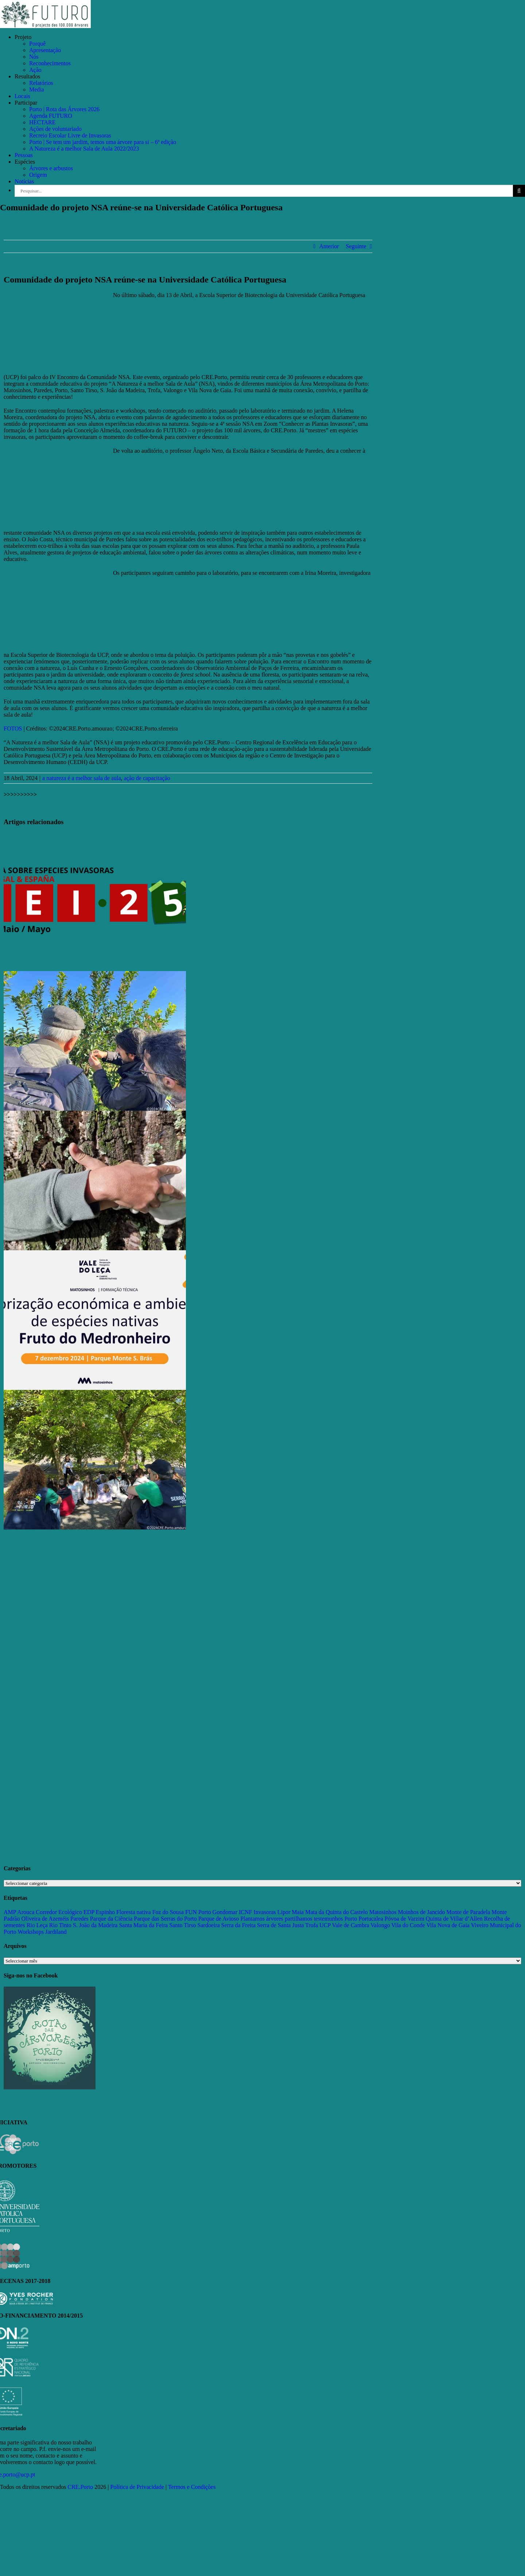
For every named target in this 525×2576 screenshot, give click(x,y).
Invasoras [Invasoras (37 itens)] (264, 1912)
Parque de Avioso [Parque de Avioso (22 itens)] (218, 1919)
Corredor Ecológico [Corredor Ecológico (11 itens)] (59, 1912)
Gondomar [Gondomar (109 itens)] (225, 1912)
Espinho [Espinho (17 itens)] (105, 1912)
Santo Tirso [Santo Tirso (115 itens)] (182, 1925)
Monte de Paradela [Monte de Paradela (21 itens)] (468, 1912)
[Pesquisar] (519, 191)
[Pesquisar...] (264, 191)
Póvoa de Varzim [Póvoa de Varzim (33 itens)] (404, 1919)
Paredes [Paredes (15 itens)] (79, 1919)
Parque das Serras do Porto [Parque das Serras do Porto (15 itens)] (165, 1919)
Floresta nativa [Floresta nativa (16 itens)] (133, 1912)
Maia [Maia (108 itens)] (298, 1912)
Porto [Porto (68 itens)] (351, 1919)
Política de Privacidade (137, 2487)
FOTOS (13, 728)
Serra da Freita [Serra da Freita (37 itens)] (238, 1925)
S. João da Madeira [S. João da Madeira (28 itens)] (95, 1925)
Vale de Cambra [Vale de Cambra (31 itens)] (350, 1925)
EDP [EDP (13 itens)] (88, 1912)
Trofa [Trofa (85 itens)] (311, 1925)
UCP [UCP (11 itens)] (325, 1925)
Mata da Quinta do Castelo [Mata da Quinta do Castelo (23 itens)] (336, 1912)
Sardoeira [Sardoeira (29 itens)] (209, 1925)
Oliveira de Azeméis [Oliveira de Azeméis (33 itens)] (45, 1919)
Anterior (329, 246)
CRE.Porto (81, 2487)
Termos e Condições (191, 2487)
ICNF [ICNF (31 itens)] (245, 1912)
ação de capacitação (147, 778)
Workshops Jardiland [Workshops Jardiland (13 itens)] (42, 1932)
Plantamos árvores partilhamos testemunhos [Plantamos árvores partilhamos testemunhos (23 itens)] (291, 1919)
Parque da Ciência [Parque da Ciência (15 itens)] (111, 1919)
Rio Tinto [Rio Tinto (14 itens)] (60, 1925)
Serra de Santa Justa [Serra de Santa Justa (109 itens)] (280, 1925)
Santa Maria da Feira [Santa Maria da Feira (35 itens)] (143, 1925)
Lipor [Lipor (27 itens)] (284, 1912)
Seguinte (356, 246)
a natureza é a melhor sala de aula (81, 778)
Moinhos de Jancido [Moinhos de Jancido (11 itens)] (421, 1912)
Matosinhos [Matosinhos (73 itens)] (383, 1912)
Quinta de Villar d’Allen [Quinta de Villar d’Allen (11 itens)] (454, 1919)
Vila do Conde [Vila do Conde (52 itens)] (408, 1925)
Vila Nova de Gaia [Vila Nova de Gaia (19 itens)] (448, 1925)
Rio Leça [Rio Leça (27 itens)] (37, 1925)
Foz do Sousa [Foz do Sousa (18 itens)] (168, 1912)
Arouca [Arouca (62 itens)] (25, 1912)
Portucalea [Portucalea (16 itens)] (370, 1919)
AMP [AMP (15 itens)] (10, 1912)
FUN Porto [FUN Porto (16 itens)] (198, 1912)
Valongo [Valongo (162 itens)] (380, 1925)
